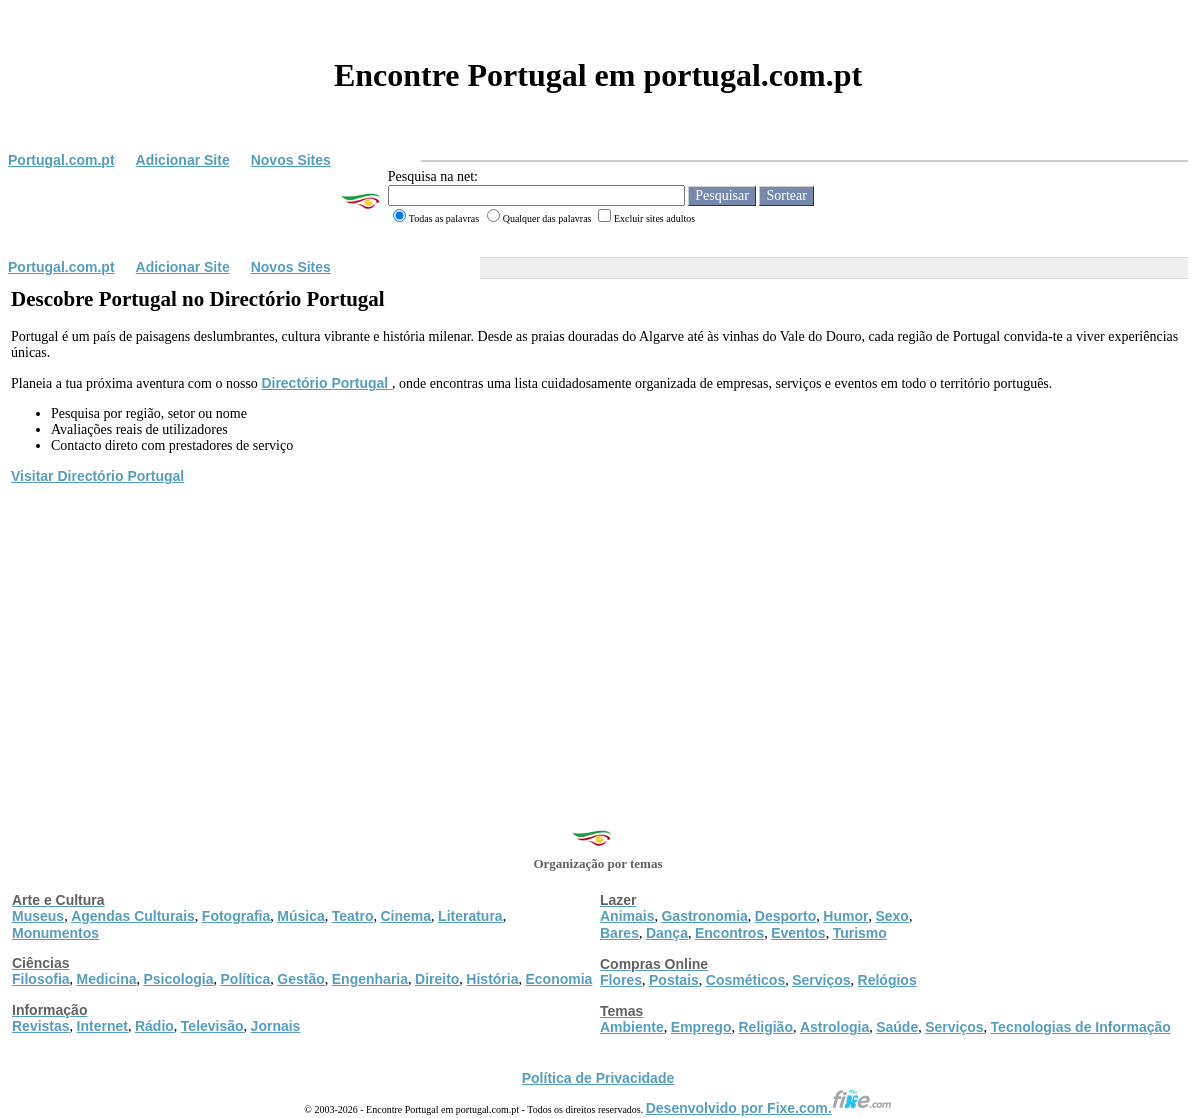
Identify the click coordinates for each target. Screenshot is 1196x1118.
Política (246, 979)
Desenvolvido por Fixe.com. (769, 1108)
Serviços (821, 980)
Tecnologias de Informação (1081, 1027)
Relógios (887, 980)
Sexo (891, 916)
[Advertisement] (598, 637)
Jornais (276, 1026)
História (492, 979)
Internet (102, 1026)
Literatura (470, 916)
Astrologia (834, 1027)
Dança (667, 933)
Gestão (300, 979)
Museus (38, 916)
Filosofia (41, 979)
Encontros (729, 933)
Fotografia (236, 916)
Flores (621, 980)
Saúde (897, 1027)
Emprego (701, 1027)
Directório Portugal (326, 383)
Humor (845, 916)
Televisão (212, 1026)
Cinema (406, 916)
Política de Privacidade (598, 1078)
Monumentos (55, 933)
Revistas (41, 1026)
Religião (765, 1027)
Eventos (798, 933)
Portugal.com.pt (61, 160)
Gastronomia (704, 916)
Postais (674, 980)
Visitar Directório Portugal (97, 476)
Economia (558, 979)
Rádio (154, 1026)
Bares (619, 933)
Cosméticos (745, 980)
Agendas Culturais (133, 916)
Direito (437, 979)
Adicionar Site (183, 160)
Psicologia (178, 979)
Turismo (860, 933)
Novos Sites (291, 160)
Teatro (353, 916)
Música (300, 916)
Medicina (107, 979)
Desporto (785, 916)
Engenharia (370, 979)
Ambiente (632, 1027)
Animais (627, 916)
